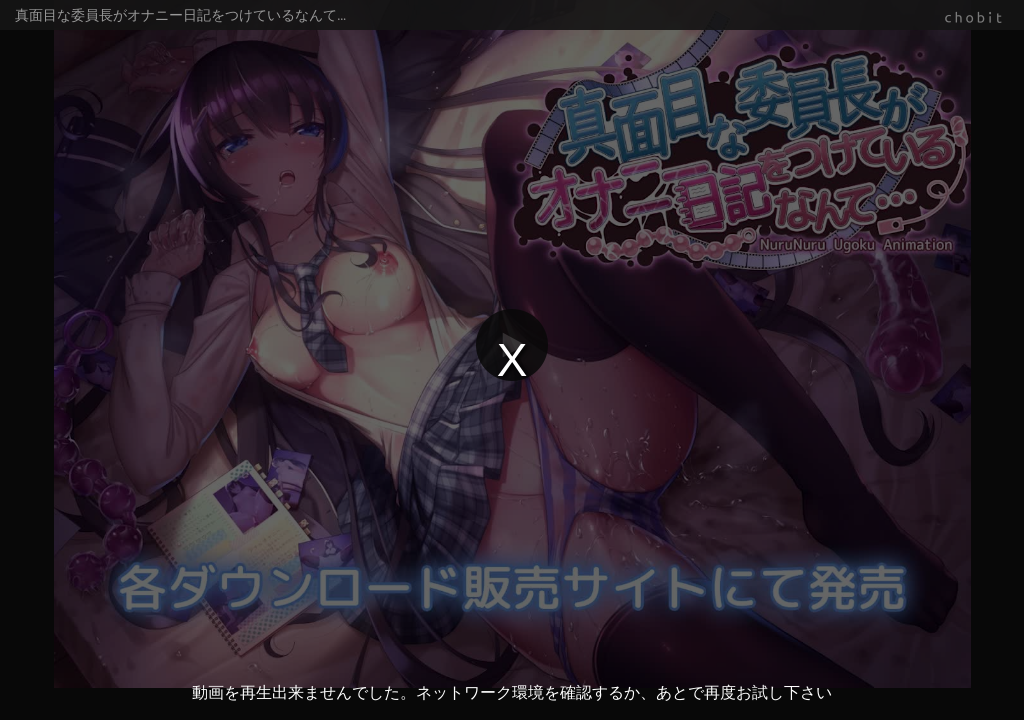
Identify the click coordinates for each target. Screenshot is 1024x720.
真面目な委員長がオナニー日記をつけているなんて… (180, 15)
